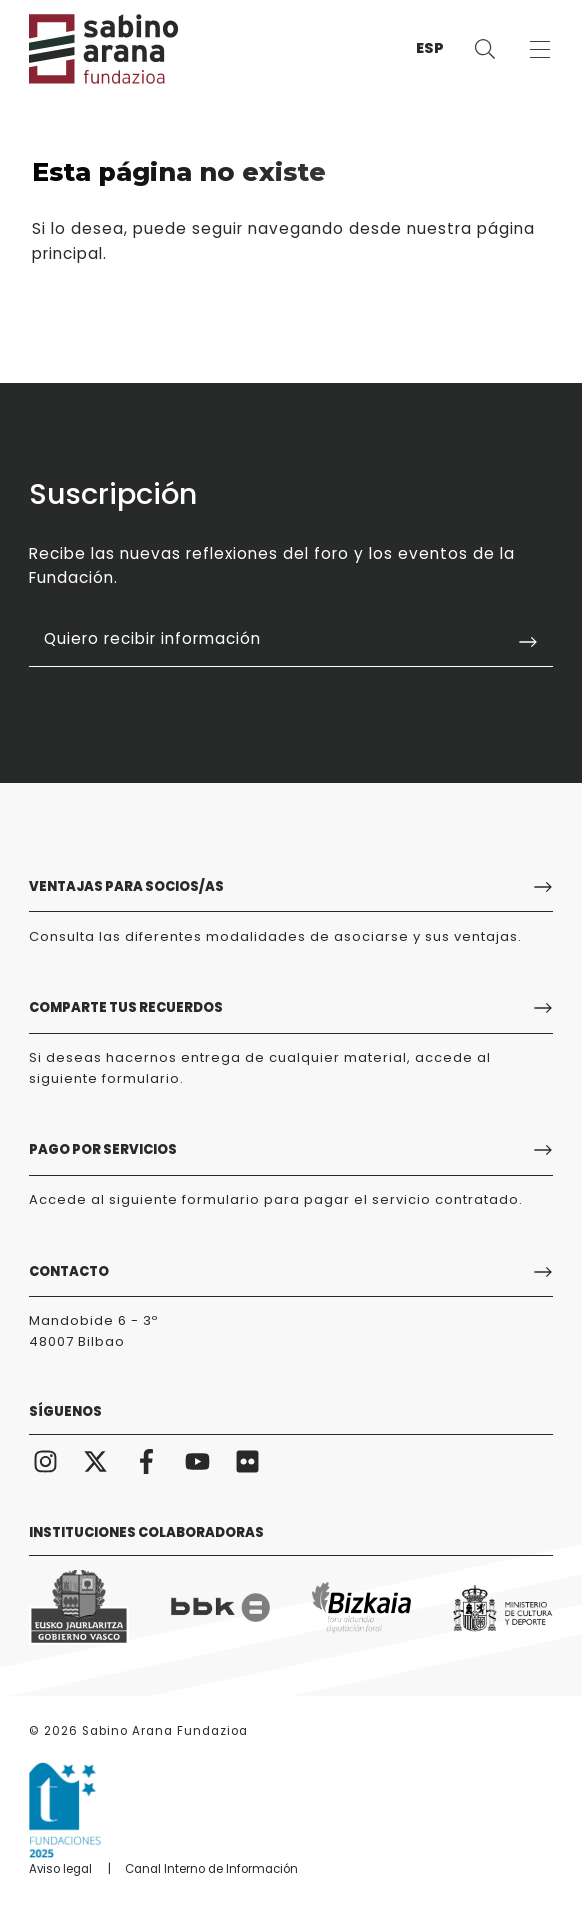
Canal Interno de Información (211, 1869)
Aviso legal (60, 1869)
